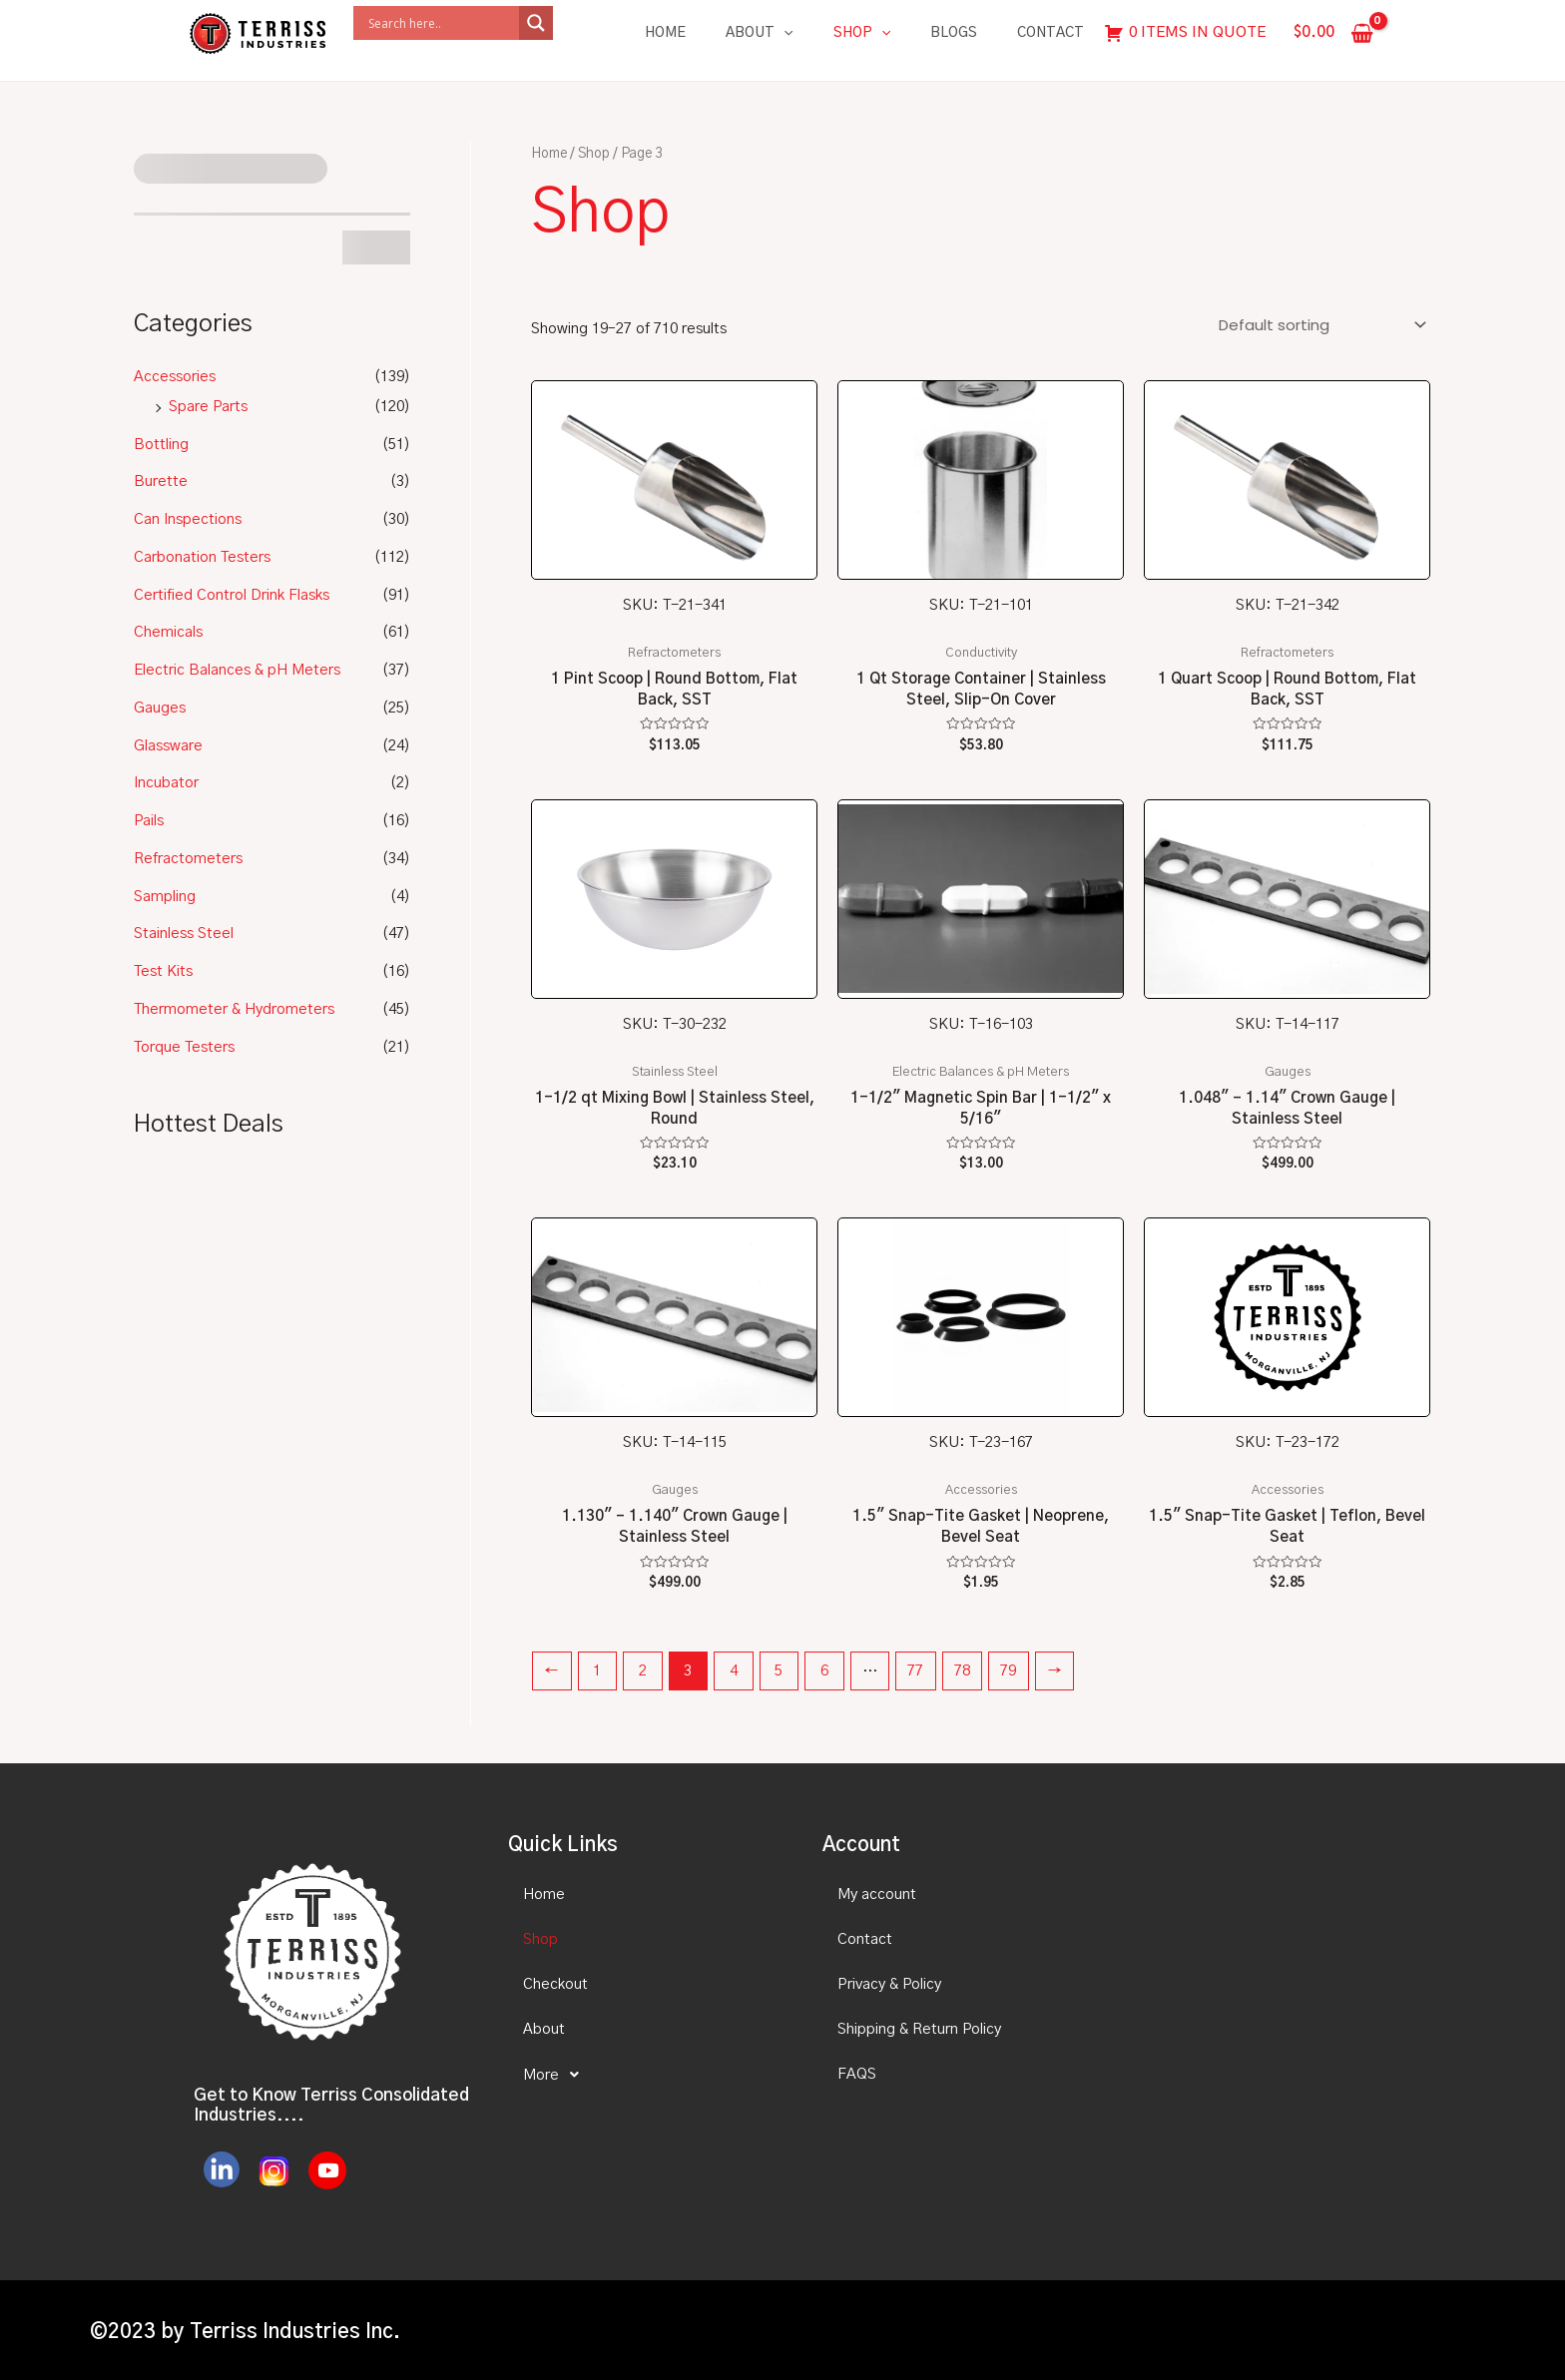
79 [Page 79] (1008, 1671)
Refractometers (188, 858)
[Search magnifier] (536, 23)
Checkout (555, 1984)
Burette (161, 481)
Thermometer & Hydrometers (234, 1009)
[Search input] (441, 23)
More (556, 2075)
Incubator (166, 782)
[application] (783, 33)
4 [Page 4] (734, 1671)
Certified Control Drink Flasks (231, 595)
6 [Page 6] (824, 1671)
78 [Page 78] (962, 1671)
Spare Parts (208, 406)
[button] (647, 2075)
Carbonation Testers (202, 557)
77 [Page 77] (915, 1671)
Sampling (165, 896)
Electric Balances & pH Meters (237, 670)
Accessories (175, 376)
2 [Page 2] (643, 1671)
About (759, 33)
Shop (861, 33)
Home (665, 33)
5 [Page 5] (778, 1671)
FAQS (856, 2074)
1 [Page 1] (597, 1671)
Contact (1050, 33)
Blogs (953, 33)
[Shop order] (1318, 324)
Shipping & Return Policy (919, 2029)
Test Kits (163, 971)
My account (876, 1894)
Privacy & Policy (889, 1984)
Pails (149, 820)
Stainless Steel (184, 933)
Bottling (161, 444)
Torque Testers (184, 1047)
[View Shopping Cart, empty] (1333, 33)
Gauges (160, 708)
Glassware (168, 745)
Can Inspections (188, 519)
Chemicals (168, 632)
